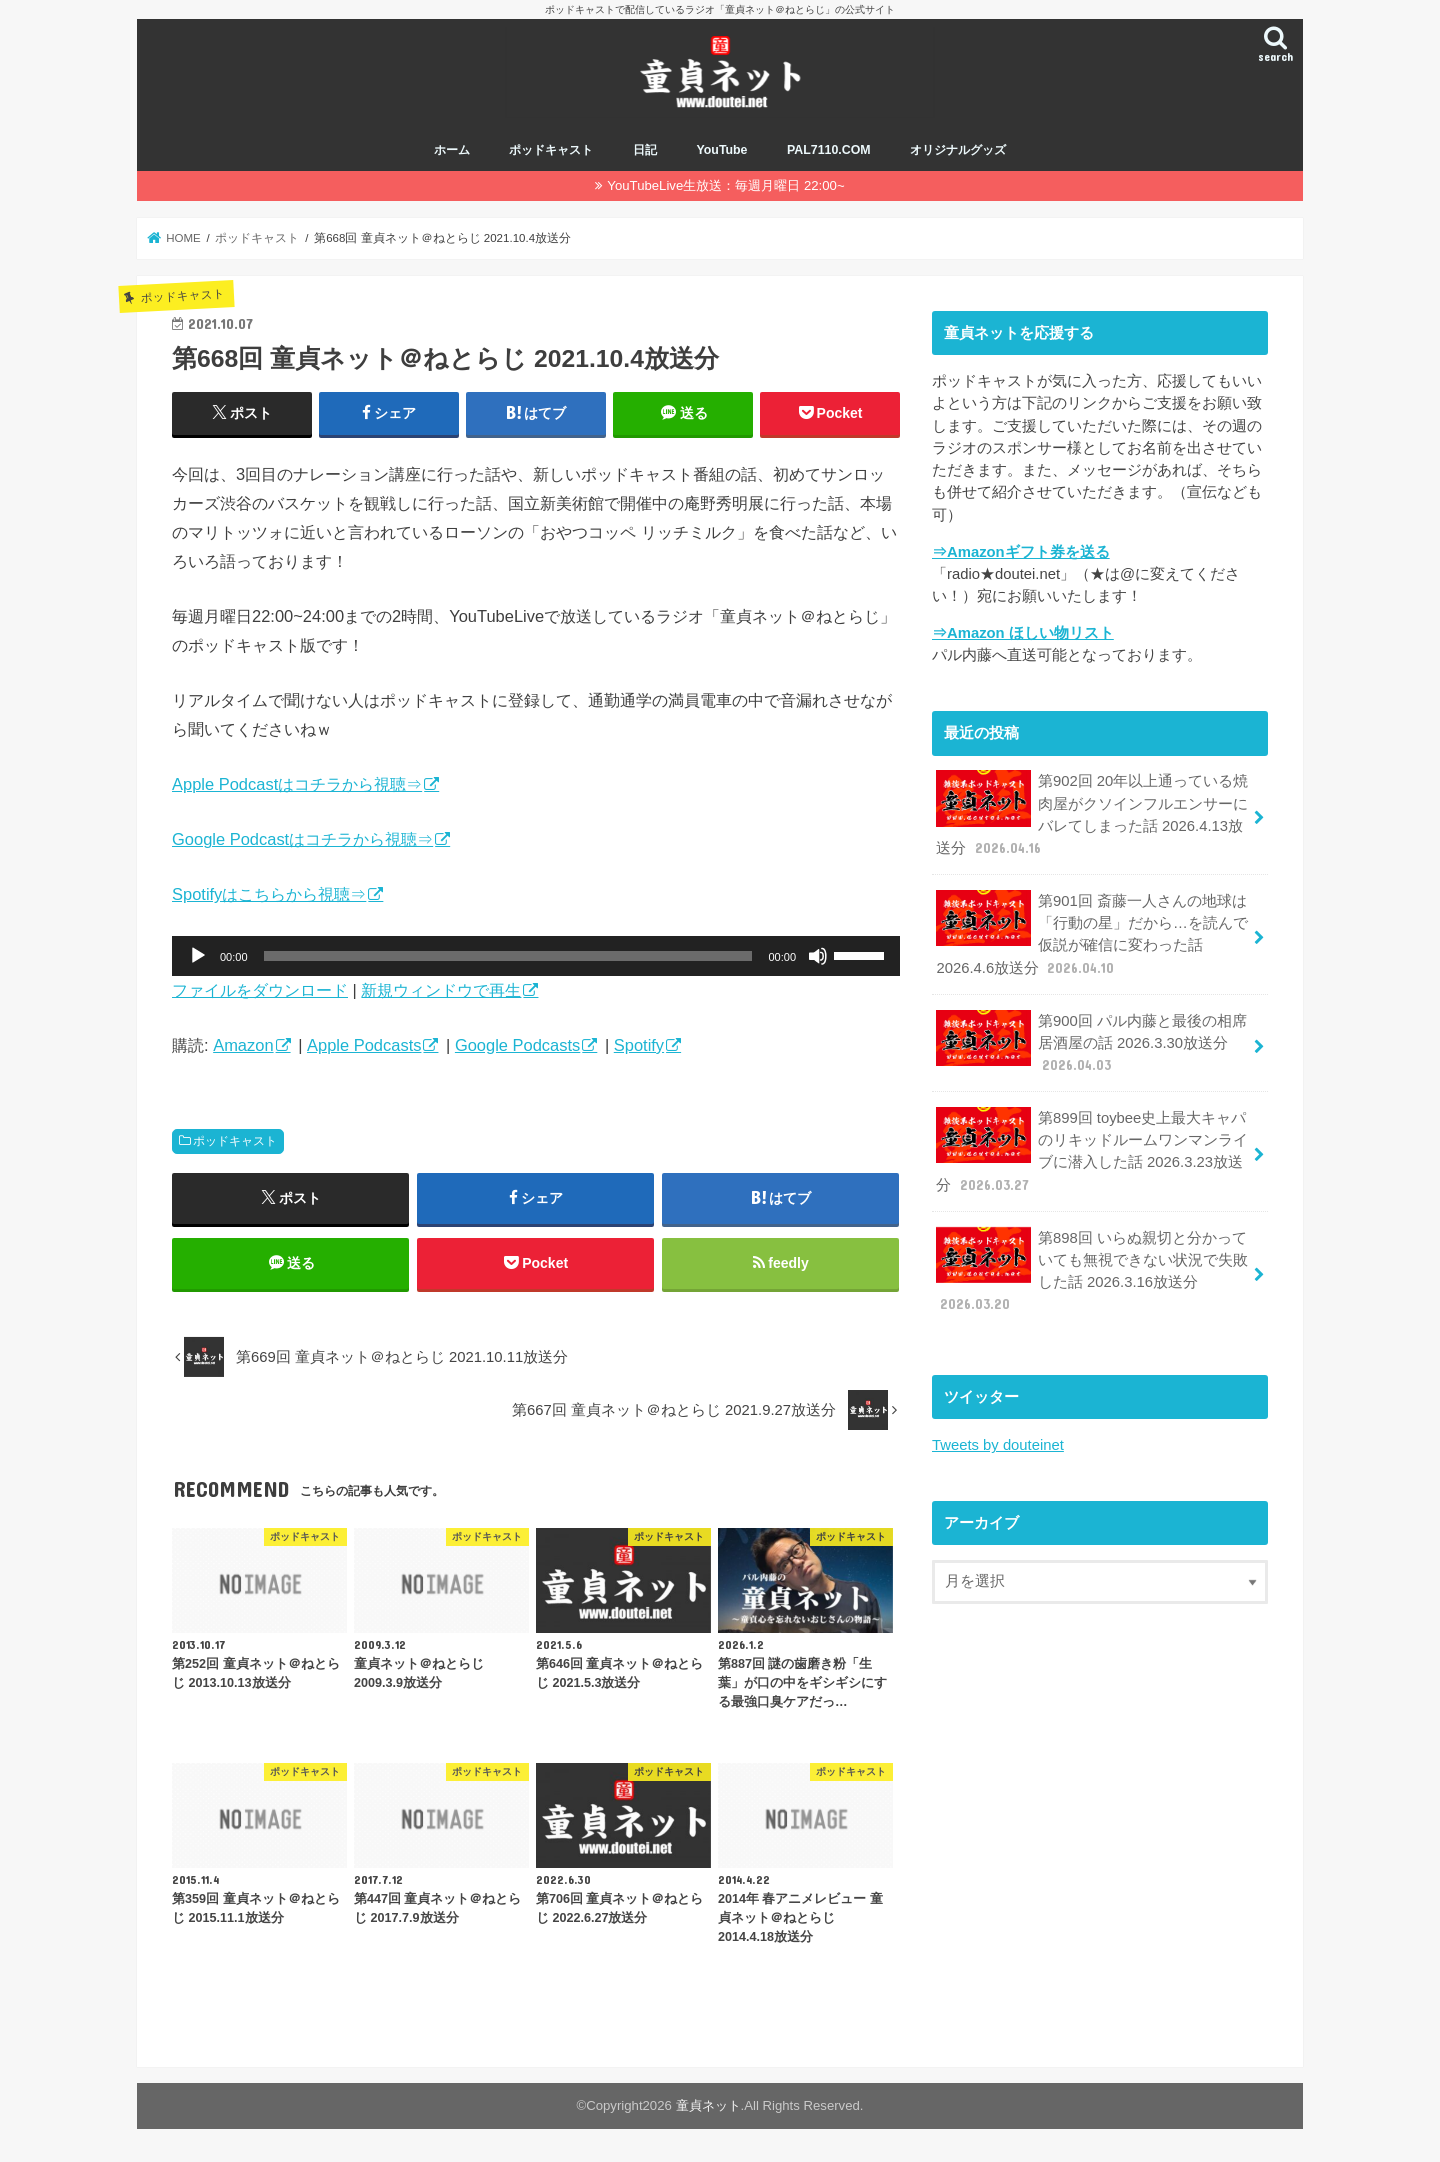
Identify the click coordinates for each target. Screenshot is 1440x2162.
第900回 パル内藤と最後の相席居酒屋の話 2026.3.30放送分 (1091, 1042)
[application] (536, 956)
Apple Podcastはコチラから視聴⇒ (297, 784)
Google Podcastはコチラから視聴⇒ (302, 839)
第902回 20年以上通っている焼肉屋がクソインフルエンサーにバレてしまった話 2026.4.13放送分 (1092, 814)
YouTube (721, 150)
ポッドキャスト (551, 150)
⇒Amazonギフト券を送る (1021, 552)
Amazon (243, 1045)
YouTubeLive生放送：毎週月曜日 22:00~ (725, 185)
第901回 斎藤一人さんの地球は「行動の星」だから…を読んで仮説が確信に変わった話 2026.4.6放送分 (1091, 934)
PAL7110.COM (829, 150)
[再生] (198, 956)
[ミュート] (818, 956)
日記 (645, 150)
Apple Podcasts (364, 1045)
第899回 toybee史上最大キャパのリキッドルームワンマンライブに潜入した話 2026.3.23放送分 (1092, 1151)
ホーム (452, 150)
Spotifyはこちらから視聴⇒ (269, 894)
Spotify (639, 1045)
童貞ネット (708, 2105)
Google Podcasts (517, 1045)
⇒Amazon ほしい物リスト (1023, 633)
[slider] (508, 956)
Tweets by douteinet (998, 1445)
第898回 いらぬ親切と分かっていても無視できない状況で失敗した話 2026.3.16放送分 (1092, 1271)
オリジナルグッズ (958, 150)
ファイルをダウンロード (260, 990)
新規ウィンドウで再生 (441, 990)
